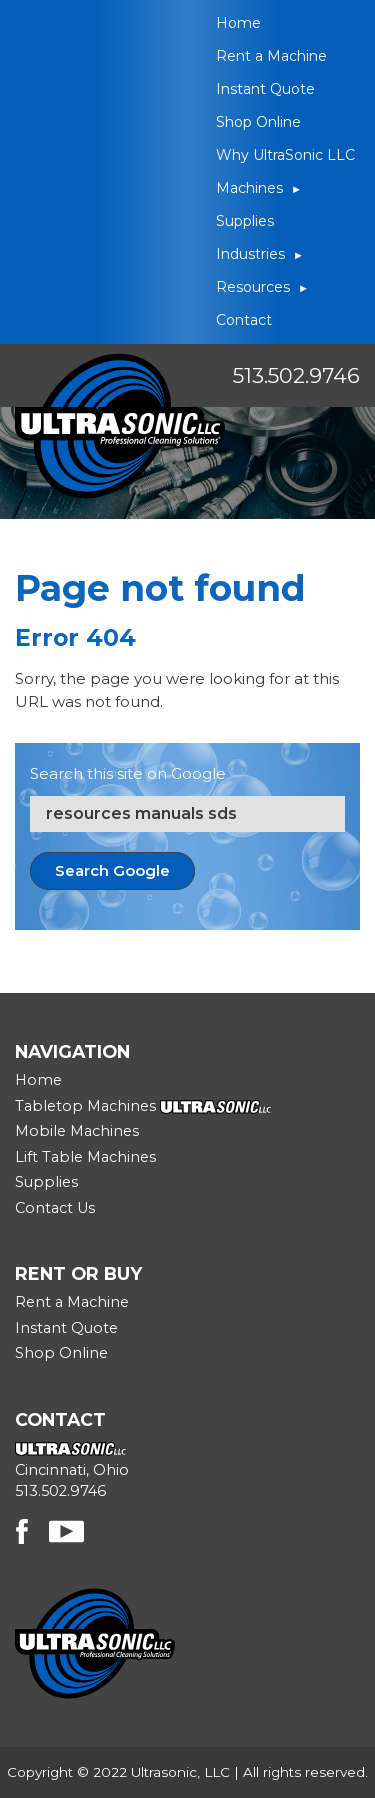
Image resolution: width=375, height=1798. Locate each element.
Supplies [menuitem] (245, 221)
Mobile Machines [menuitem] (77, 1131)
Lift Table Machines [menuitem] (85, 1157)
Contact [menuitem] (244, 320)
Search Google (112, 870)
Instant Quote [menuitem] (265, 89)
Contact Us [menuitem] (55, 1208)
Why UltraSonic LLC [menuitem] (285, 155)
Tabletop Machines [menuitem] (85, 1106)
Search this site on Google (128, 773)
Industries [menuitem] (250, 254)
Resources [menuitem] (253, 287)
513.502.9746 (296, 375)
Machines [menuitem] (249, 188)
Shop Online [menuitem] (258, 122)
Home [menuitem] (238, 23)
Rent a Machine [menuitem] (271, 56)
